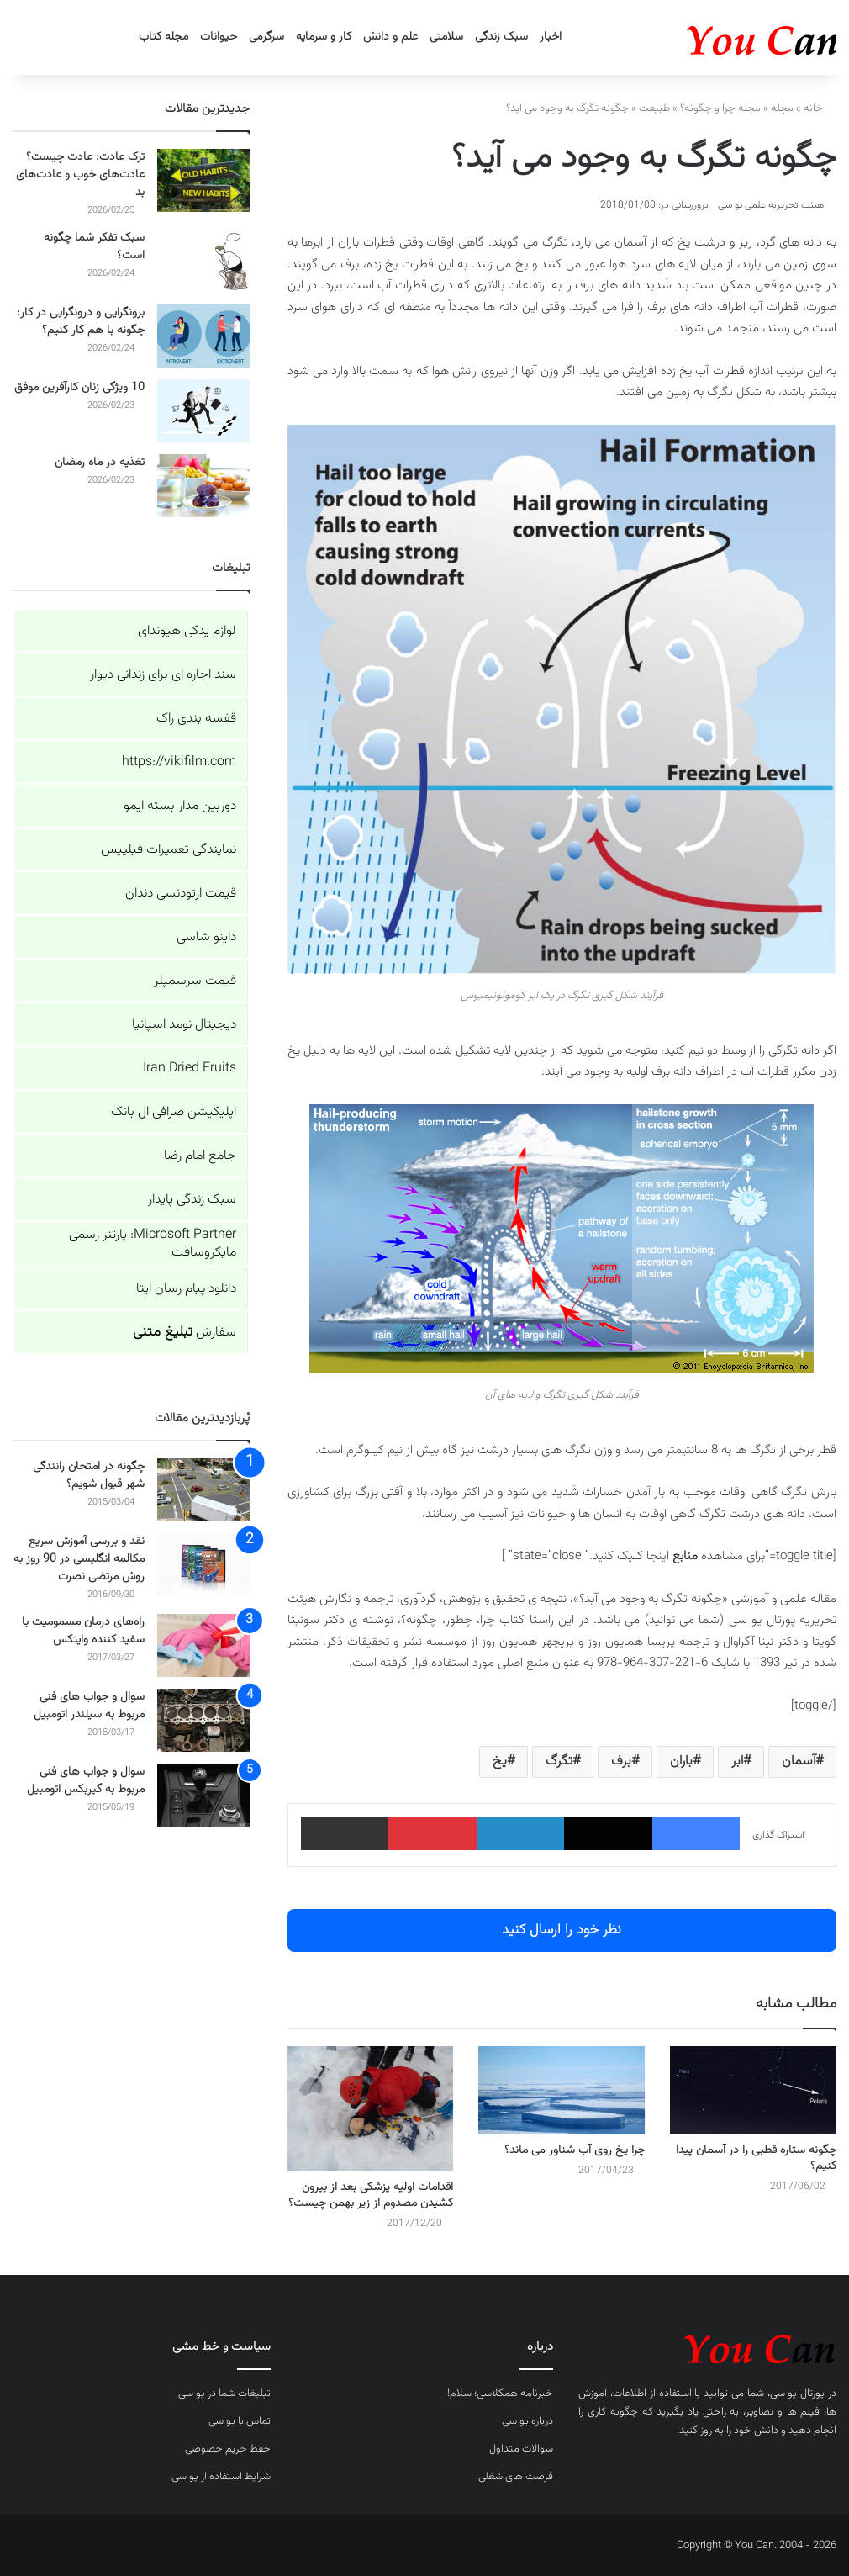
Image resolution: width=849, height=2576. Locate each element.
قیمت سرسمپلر (195, 981)
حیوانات (218, 37)
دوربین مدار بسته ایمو (180, 806)
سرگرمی (266, 37)
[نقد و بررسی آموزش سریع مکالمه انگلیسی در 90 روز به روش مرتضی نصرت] (203, 1564)
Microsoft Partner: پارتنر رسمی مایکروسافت (152, 1244)
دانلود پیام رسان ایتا (186, 1289)
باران (681, 1761)
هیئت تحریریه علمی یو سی (771, 205)
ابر (737, 1761)
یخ (500, 1761)
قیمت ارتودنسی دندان (180, 893)
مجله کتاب (163, 37)
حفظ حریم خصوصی (228, 2449)
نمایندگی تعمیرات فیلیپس (168, 850)
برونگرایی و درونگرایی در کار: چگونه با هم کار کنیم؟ (81, 322)
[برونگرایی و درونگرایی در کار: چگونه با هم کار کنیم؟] (203, 336)
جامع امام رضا (200, 1156)
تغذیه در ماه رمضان (100, 462)
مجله (782, 108)
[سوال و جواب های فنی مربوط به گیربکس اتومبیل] (203, 1795)
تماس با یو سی (239, 2421)
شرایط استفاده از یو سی (221, 2476)
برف (621, 1761)
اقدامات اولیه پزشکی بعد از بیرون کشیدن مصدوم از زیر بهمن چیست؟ (370, 2195)
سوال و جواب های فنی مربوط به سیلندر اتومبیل (89, 1706)
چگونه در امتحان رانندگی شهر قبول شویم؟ (89, 1475)
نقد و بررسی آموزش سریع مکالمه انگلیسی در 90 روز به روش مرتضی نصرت (79, 1559)
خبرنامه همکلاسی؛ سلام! (500, 2393)
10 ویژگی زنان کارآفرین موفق (79, 387)
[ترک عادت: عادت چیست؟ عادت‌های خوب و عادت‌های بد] (203, 180)
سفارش (184, 1332)
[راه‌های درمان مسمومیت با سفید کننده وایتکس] (203, 1645)
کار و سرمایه (323, 37)
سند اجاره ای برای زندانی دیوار (163, 675)
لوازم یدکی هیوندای (187, 631)
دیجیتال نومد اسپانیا (184, 1025)
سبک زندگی (501, 37)
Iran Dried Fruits (189, 1068)
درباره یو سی (527, 2421)
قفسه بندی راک (196, 718)
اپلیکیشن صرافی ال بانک (173, 1112)
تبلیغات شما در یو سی (224, 2393)
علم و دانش (390, 37)
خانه (820, 108)
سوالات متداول (521, 2449)
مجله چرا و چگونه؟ (720, 108)
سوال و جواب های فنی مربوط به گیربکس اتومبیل (86, 1781)
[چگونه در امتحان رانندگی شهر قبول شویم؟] (203, 1489)
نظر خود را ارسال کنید (561, 1930)
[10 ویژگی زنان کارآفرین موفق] (203, 410)
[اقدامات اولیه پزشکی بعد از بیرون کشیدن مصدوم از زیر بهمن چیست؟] (370, 2108)
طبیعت (654, 108)
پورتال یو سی (797, 2393)
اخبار (551, 37)
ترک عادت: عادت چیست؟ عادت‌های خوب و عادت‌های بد (80, 175)
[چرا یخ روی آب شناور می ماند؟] (561, 2090)
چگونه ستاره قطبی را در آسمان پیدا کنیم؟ (756, 2158)
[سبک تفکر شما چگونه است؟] (203, 261)
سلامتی (446, 37)
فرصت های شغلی (515, 2476)
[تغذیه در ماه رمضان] (203, 485)
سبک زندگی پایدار (192, 1200)
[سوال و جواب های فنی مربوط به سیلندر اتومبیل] (203, 1720)
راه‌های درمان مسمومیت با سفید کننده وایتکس (83, 1631)
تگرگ (559, 1761)
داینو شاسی (206, 937)
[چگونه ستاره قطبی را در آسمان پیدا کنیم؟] (753, 2090)
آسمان (798, 1761)
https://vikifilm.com (179, 762)
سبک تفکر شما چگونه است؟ (94, 247)
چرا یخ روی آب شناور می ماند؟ (574, 2150)
